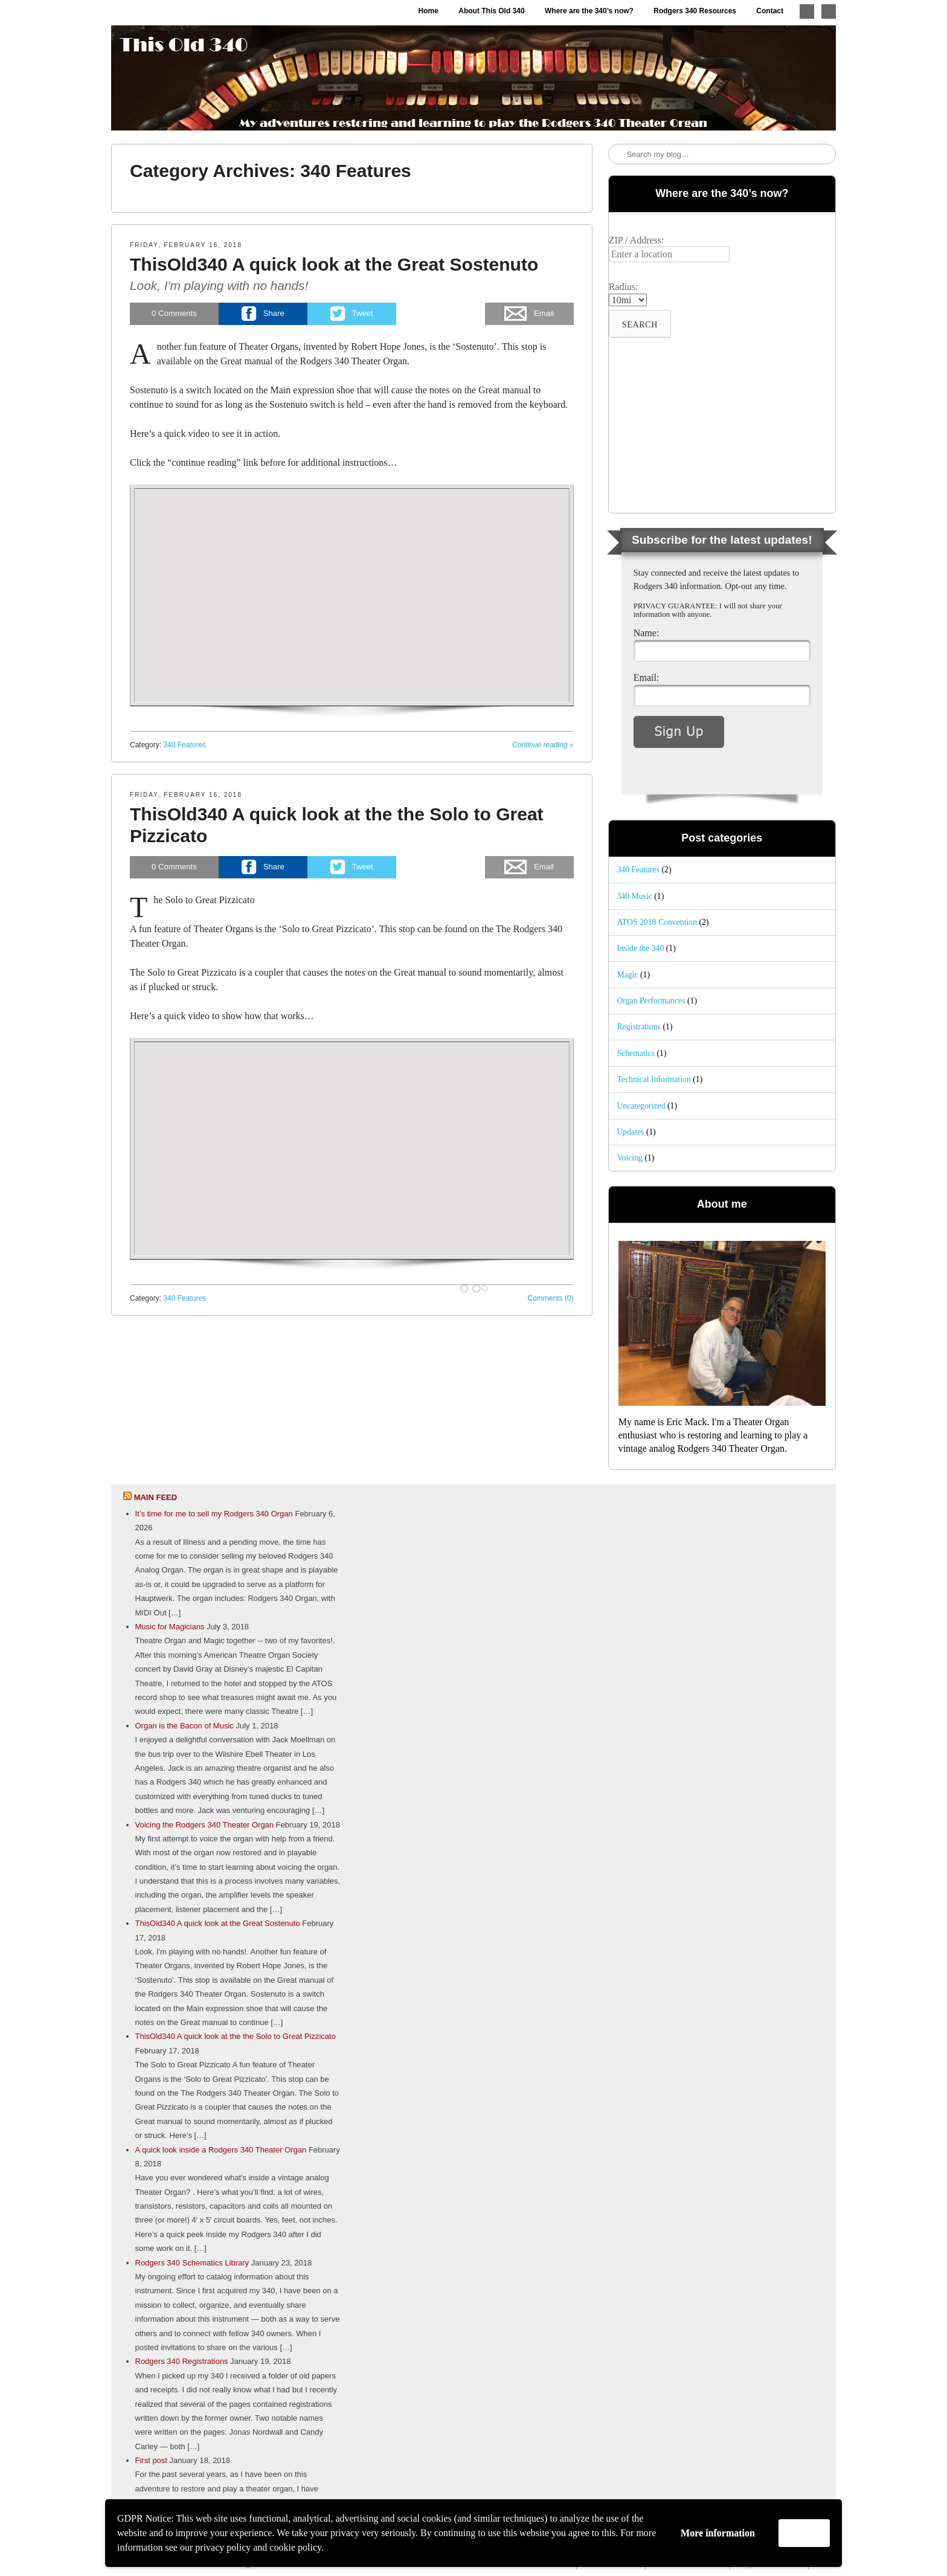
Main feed (156, 1497)
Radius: (623, 287)
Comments (174, 313)
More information (718, 2533)
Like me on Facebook (828, 11)
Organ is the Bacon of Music (184, 1725)
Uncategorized (641, 1105)
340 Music (634, 896)
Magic (627, 974)
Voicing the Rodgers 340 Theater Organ (204, 1824)
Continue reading (542, 745)
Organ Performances (651, 1000)
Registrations (639, 1026)
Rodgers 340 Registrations (181, 2361)
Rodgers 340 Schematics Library (192, 2262)
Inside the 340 (640, 948)
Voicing (630, 1157)
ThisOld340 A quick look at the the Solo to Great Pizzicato (235, 2036)
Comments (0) (551, 1298)
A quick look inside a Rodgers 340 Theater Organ (221, 2149)
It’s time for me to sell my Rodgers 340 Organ (214, 1513)
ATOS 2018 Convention (657, 922)
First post (151, 2460)
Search (618, 154)
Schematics (636, 1053)
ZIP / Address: (636, 240)
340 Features (184, 745)
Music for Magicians (170, 1626)
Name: (647, 633)
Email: (647, 677)
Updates (630, 1131)
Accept (804, 2533)
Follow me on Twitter (807, 11)
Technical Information (653, 1079)
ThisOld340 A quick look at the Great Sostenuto (334, 264)
